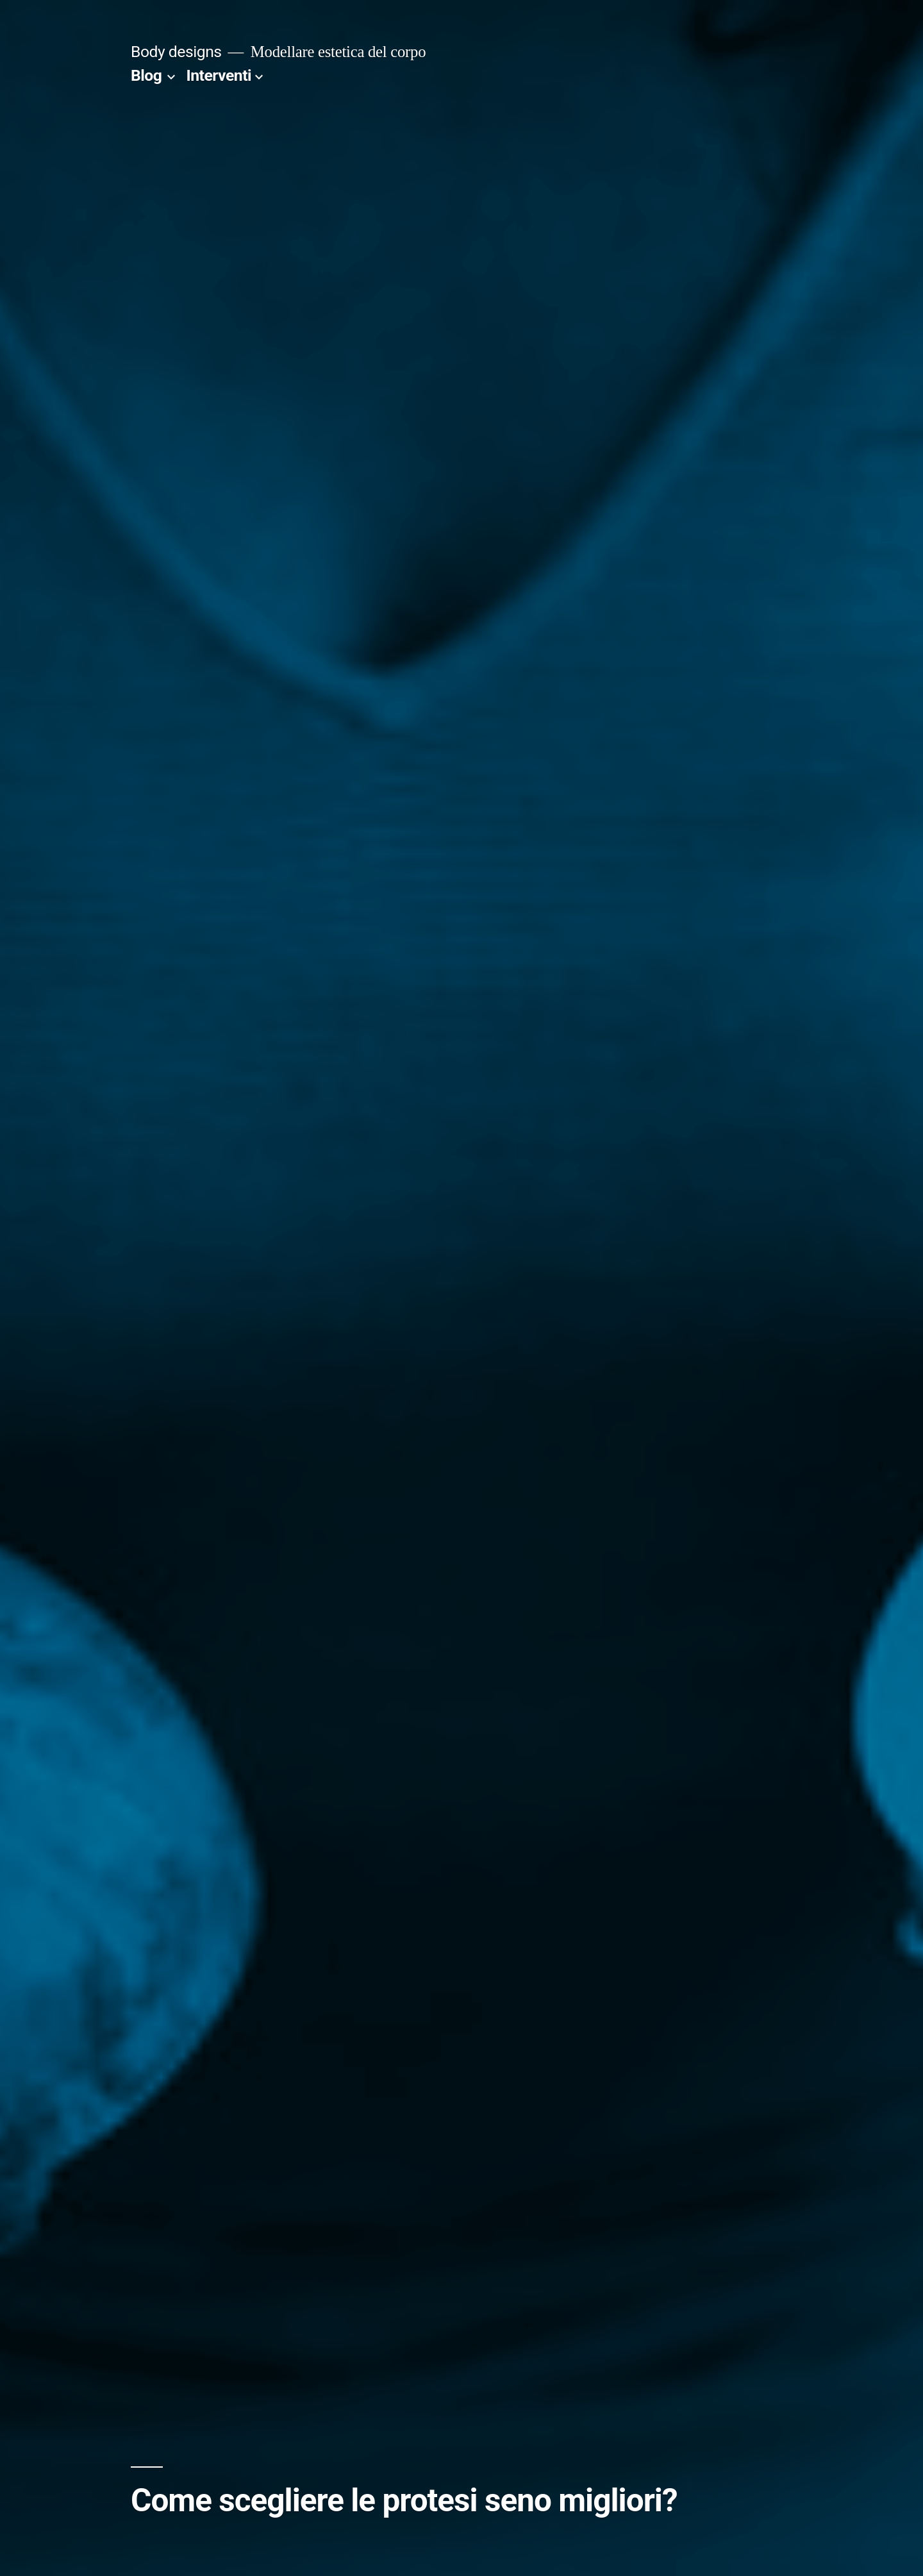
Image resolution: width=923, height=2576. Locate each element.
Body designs (176, 51)
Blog (146, 75)
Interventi (218, 75)
